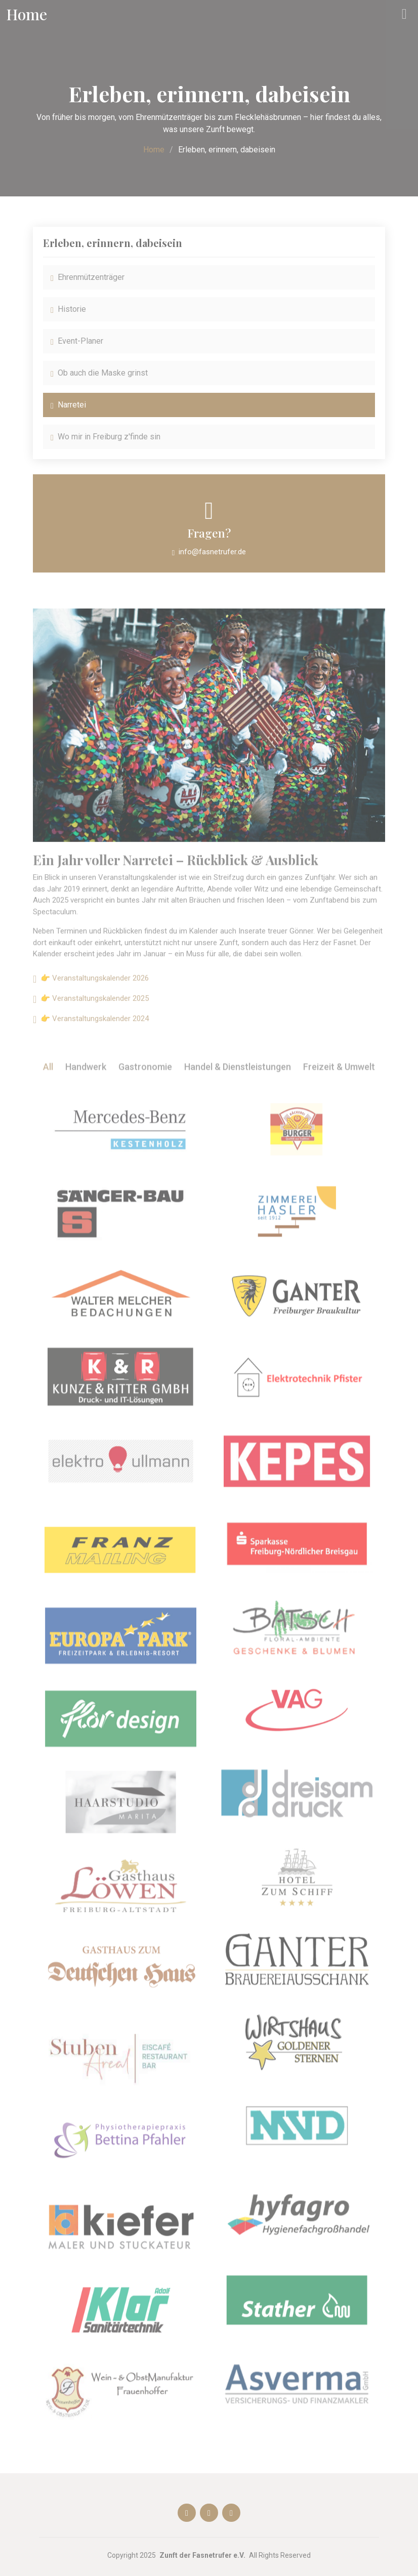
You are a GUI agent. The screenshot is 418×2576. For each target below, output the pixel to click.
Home (153, 149)
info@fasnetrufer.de (212, 551)
